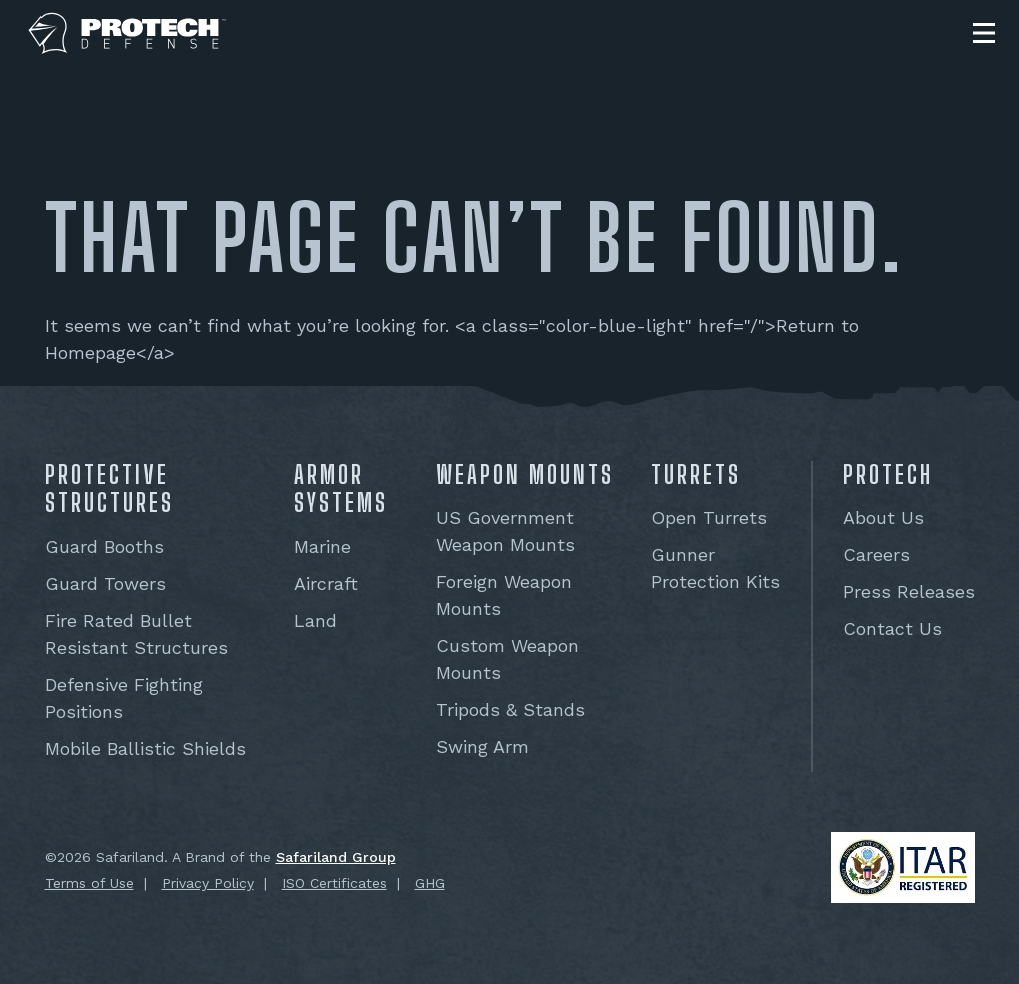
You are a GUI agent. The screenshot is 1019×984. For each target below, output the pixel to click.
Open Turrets (709, 517)
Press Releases (909, 591)
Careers (876, 554)
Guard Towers (105, 583)
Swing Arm (482, 746)
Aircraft (326, 583)
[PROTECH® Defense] (127, 33)
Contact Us (892, 628)
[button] (984, 33)
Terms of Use (89, 883)
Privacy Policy (208, 883)
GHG (430, 883)
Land (315, 620)
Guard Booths (104, 546)
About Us (883, 517)
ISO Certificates (334, 883)
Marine (322, 546)
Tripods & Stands (510, 709)
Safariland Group (336, 857)
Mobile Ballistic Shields (145, 748)
